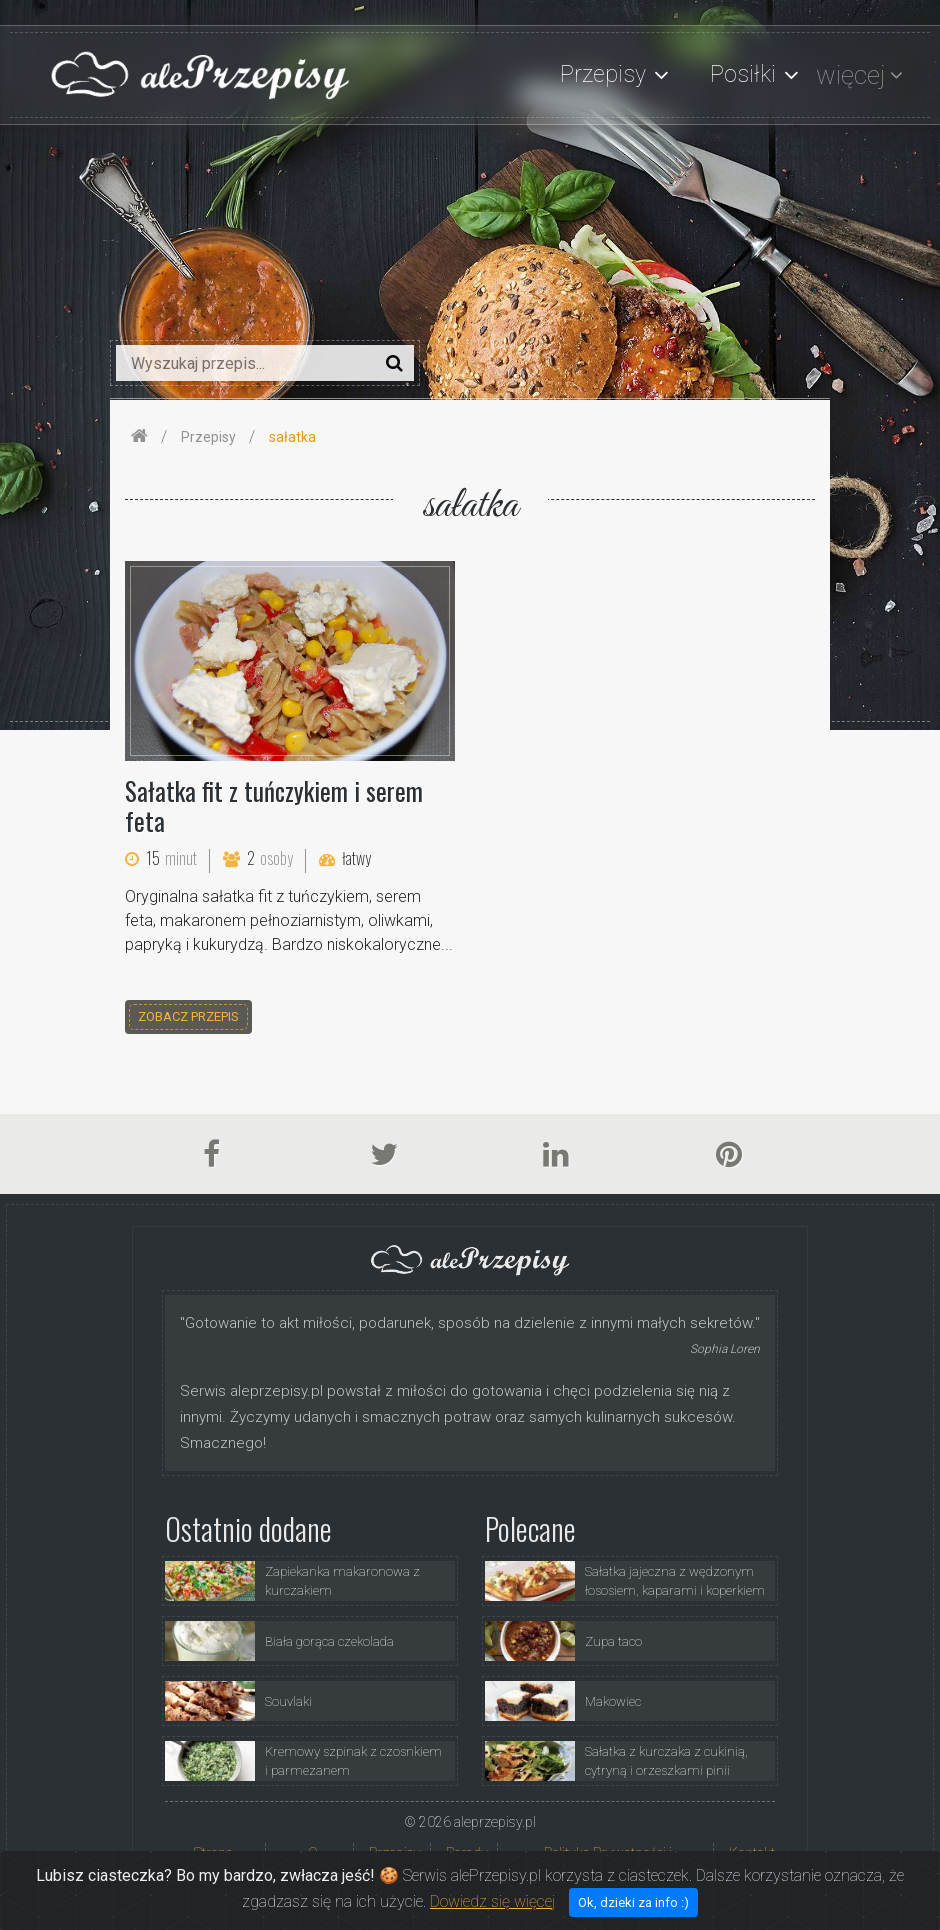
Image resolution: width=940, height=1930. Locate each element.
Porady (467, 1853)
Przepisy (395, 1853)
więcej (850, 75)
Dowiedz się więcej (492, 1915)
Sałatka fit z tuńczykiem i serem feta (274, 805)
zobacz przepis (188, 1016)
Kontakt (752, 1853)
